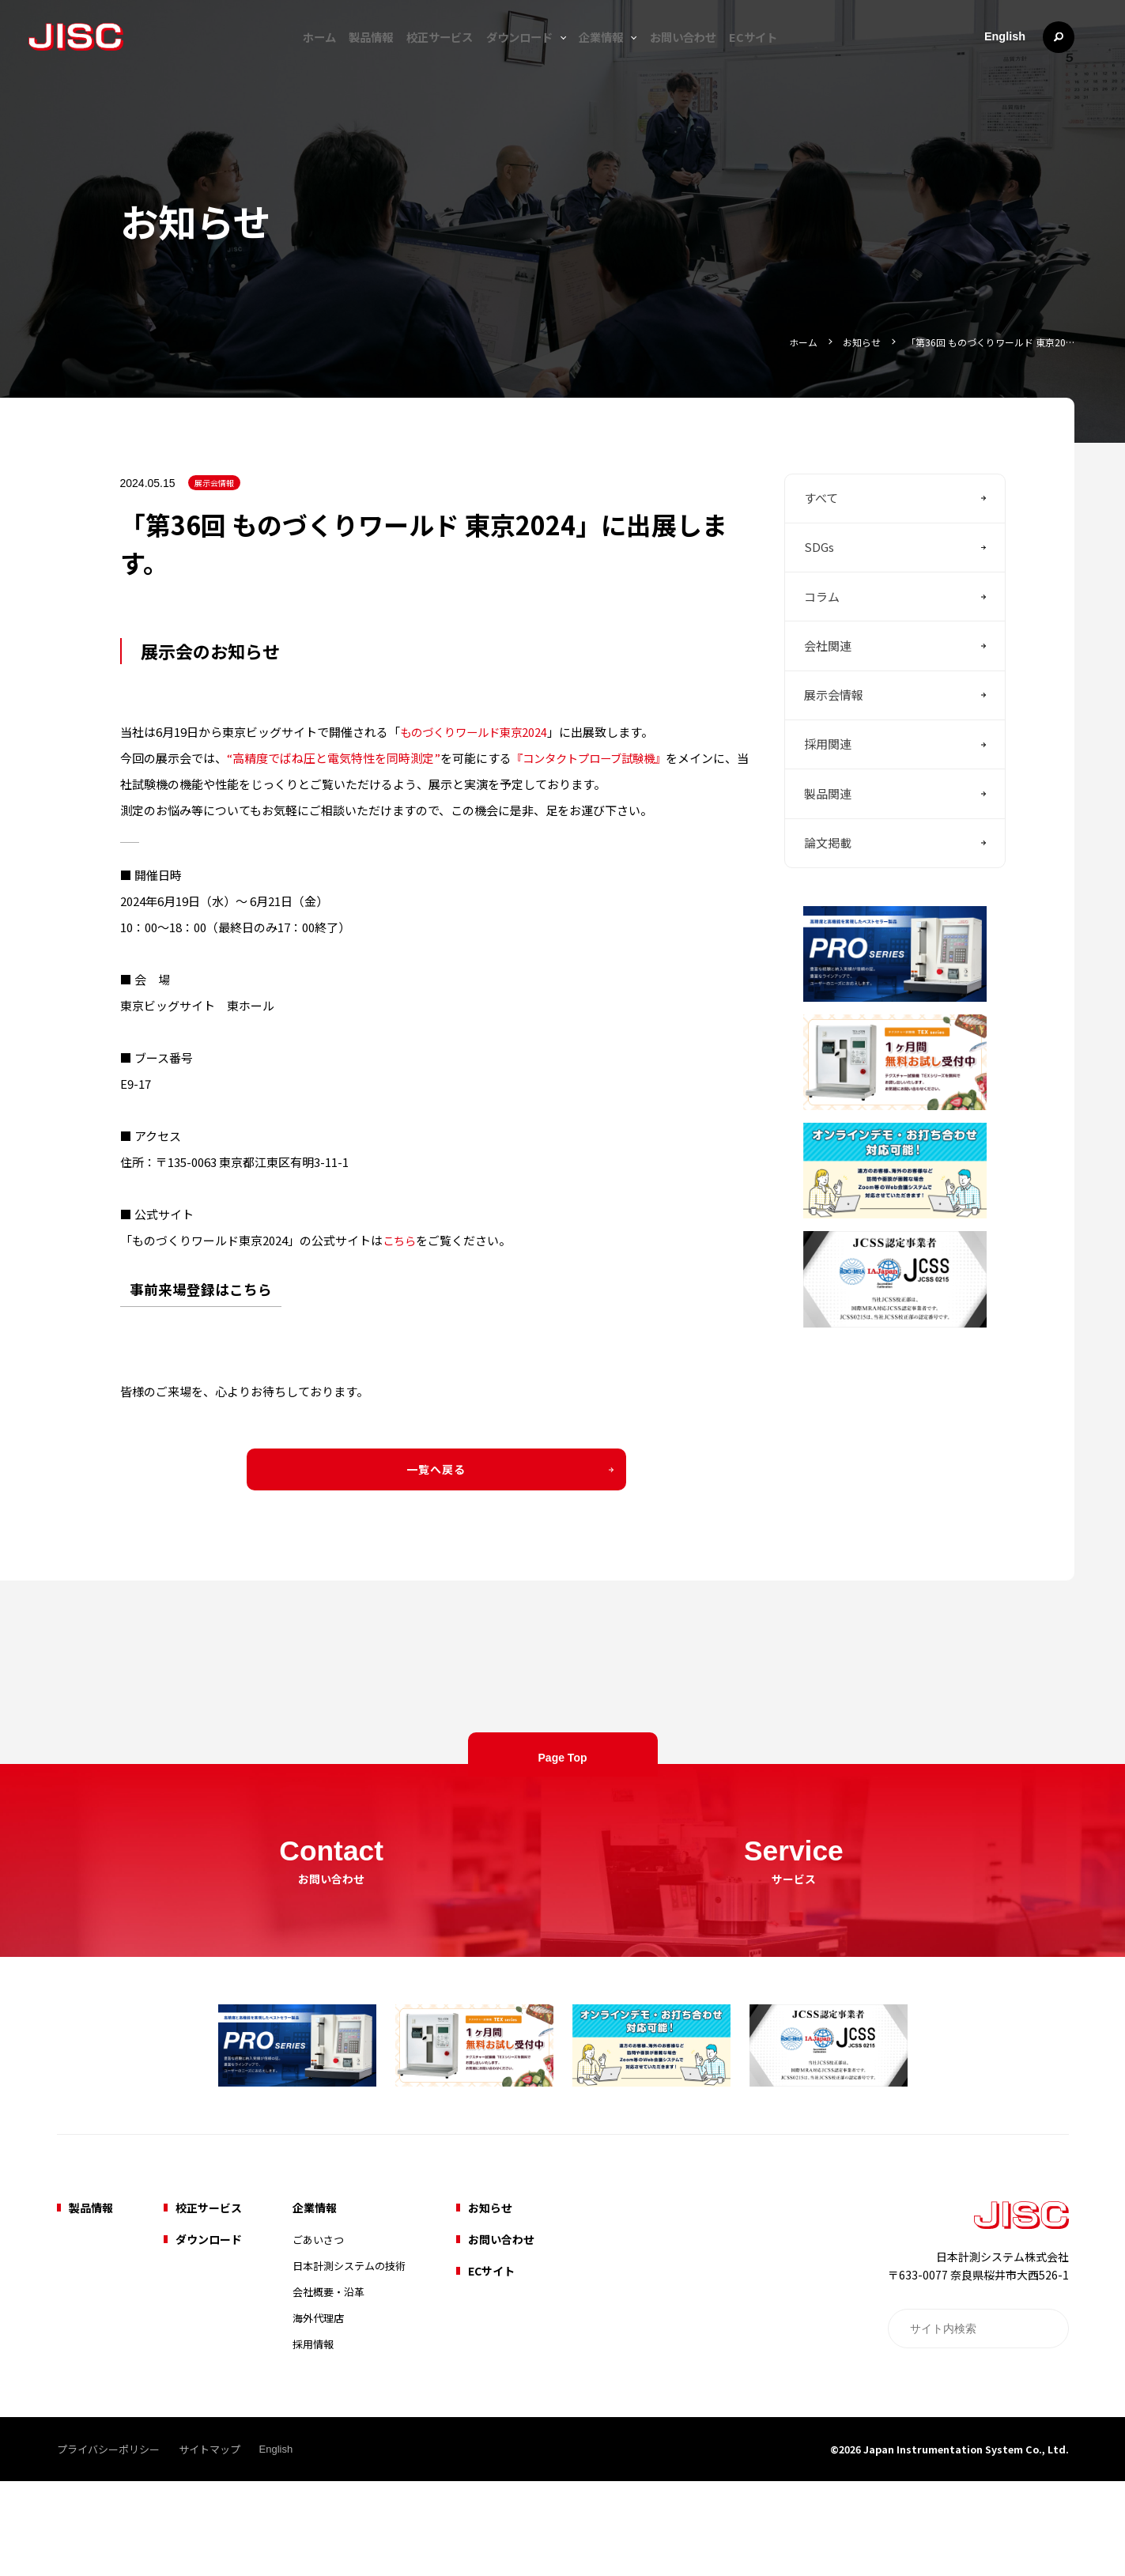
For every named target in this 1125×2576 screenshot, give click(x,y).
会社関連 (827, 704)
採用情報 (313, 2438)
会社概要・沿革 (328, 2386)
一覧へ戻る (436, 1498)
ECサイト (783, 56)
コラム (822, 647)
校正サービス (431, 56)
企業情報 (612, 56)
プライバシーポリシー (108, 2543)
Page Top (562, 1823)
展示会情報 (214, 513)
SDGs (819, 591)
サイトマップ (209, 2543)
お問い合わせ (702, 56)
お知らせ (847, 341)
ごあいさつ (318, 2334)
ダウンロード (523, 56)
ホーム (290, 56)
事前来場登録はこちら (201, 1318)
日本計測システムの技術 (349, 2360)
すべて (821, 534)
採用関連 (827, 817)
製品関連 (827, 873)
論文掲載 (827, 930)
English (1004, 56)
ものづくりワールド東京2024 (478, 761)
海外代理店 (318, 2412)
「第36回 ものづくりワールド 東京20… (983, 341)
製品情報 (352, 56)
